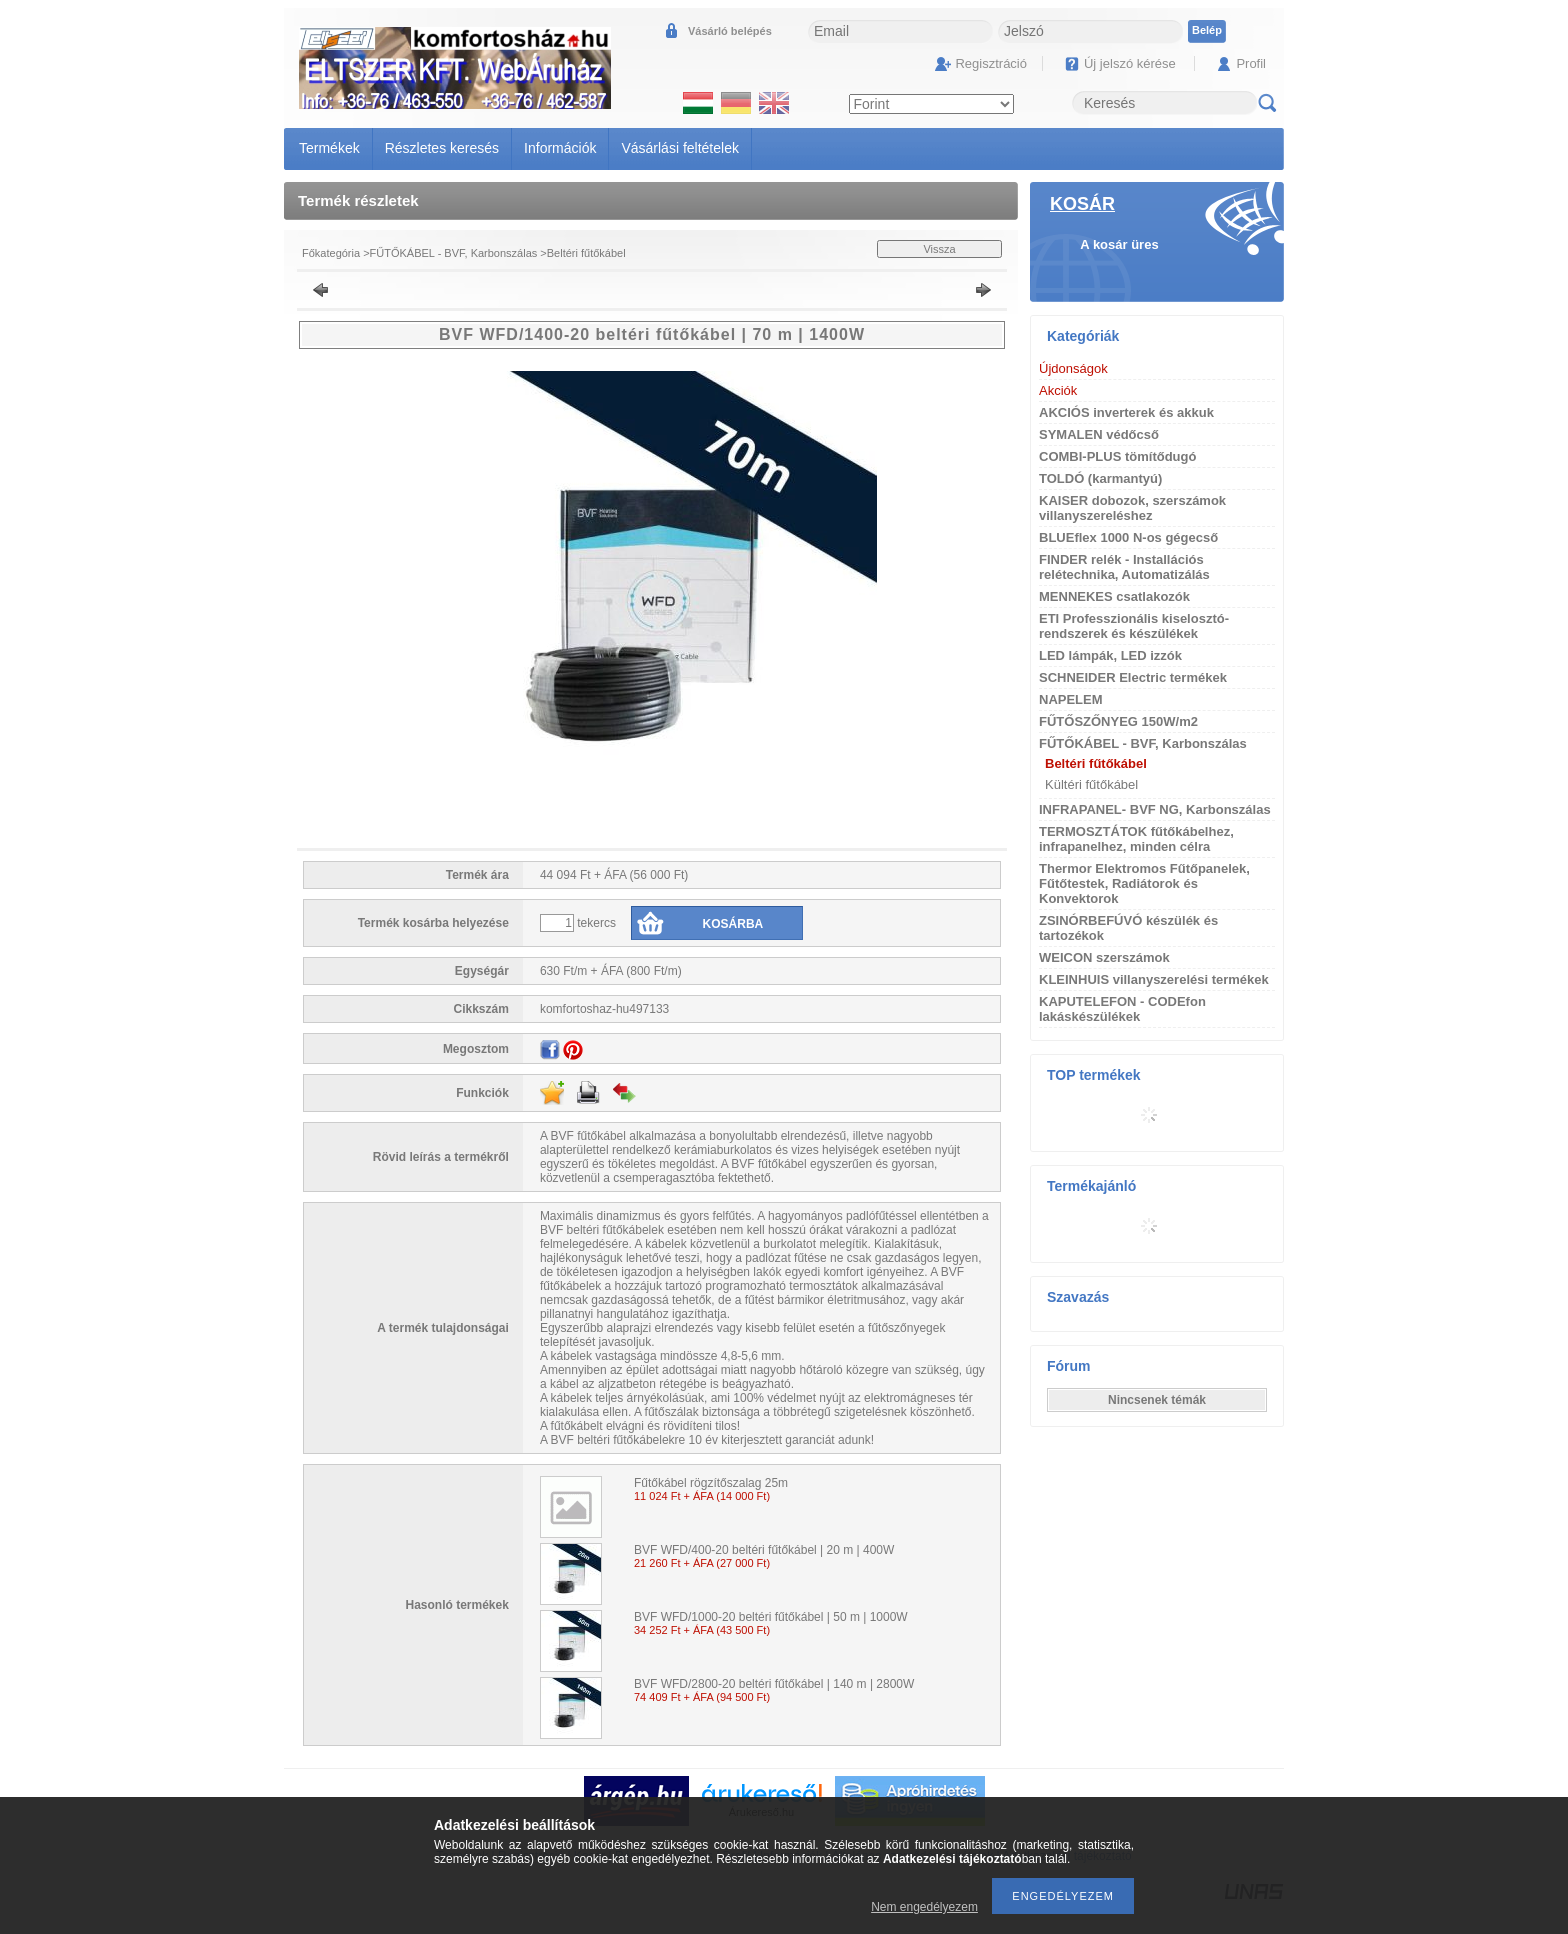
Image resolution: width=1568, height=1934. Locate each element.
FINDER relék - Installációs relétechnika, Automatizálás (1124, 567)
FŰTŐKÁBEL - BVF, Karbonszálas (454, 253)
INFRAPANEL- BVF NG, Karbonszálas (1155, 809)
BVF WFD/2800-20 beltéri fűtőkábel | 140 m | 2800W (774, 1684)
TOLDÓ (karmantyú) (1100, 478)
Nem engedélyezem (924, 1907)
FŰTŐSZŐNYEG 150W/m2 (1118, 721)
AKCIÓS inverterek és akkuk (1126, 412)
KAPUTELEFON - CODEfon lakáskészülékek (1122, 1009)
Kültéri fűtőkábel (1091, 784)
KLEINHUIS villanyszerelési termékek (1154, 979)
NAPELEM (1071, 699)
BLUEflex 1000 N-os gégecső (1128, 537)
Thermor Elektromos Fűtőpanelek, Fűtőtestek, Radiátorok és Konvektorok (1144, 883)
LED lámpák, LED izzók (1110, 655)
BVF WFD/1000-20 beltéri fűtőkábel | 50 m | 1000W (771, 1617)
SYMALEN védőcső (1099, 434)
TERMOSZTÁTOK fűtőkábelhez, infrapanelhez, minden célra (1136, 839)
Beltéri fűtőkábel (586, 253)
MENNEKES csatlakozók (1114, 596)
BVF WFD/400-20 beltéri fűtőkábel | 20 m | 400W (764, 1550)
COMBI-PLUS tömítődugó (1117, 456)
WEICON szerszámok (1104, 957)
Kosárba (733, 924)
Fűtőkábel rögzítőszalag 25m (711, 1483)
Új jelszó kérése (1130, 63)
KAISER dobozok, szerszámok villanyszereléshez (1132, 508)
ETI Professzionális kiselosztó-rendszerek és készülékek (1134, 626)
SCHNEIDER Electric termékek (1133, 677)
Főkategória (331, 253)
